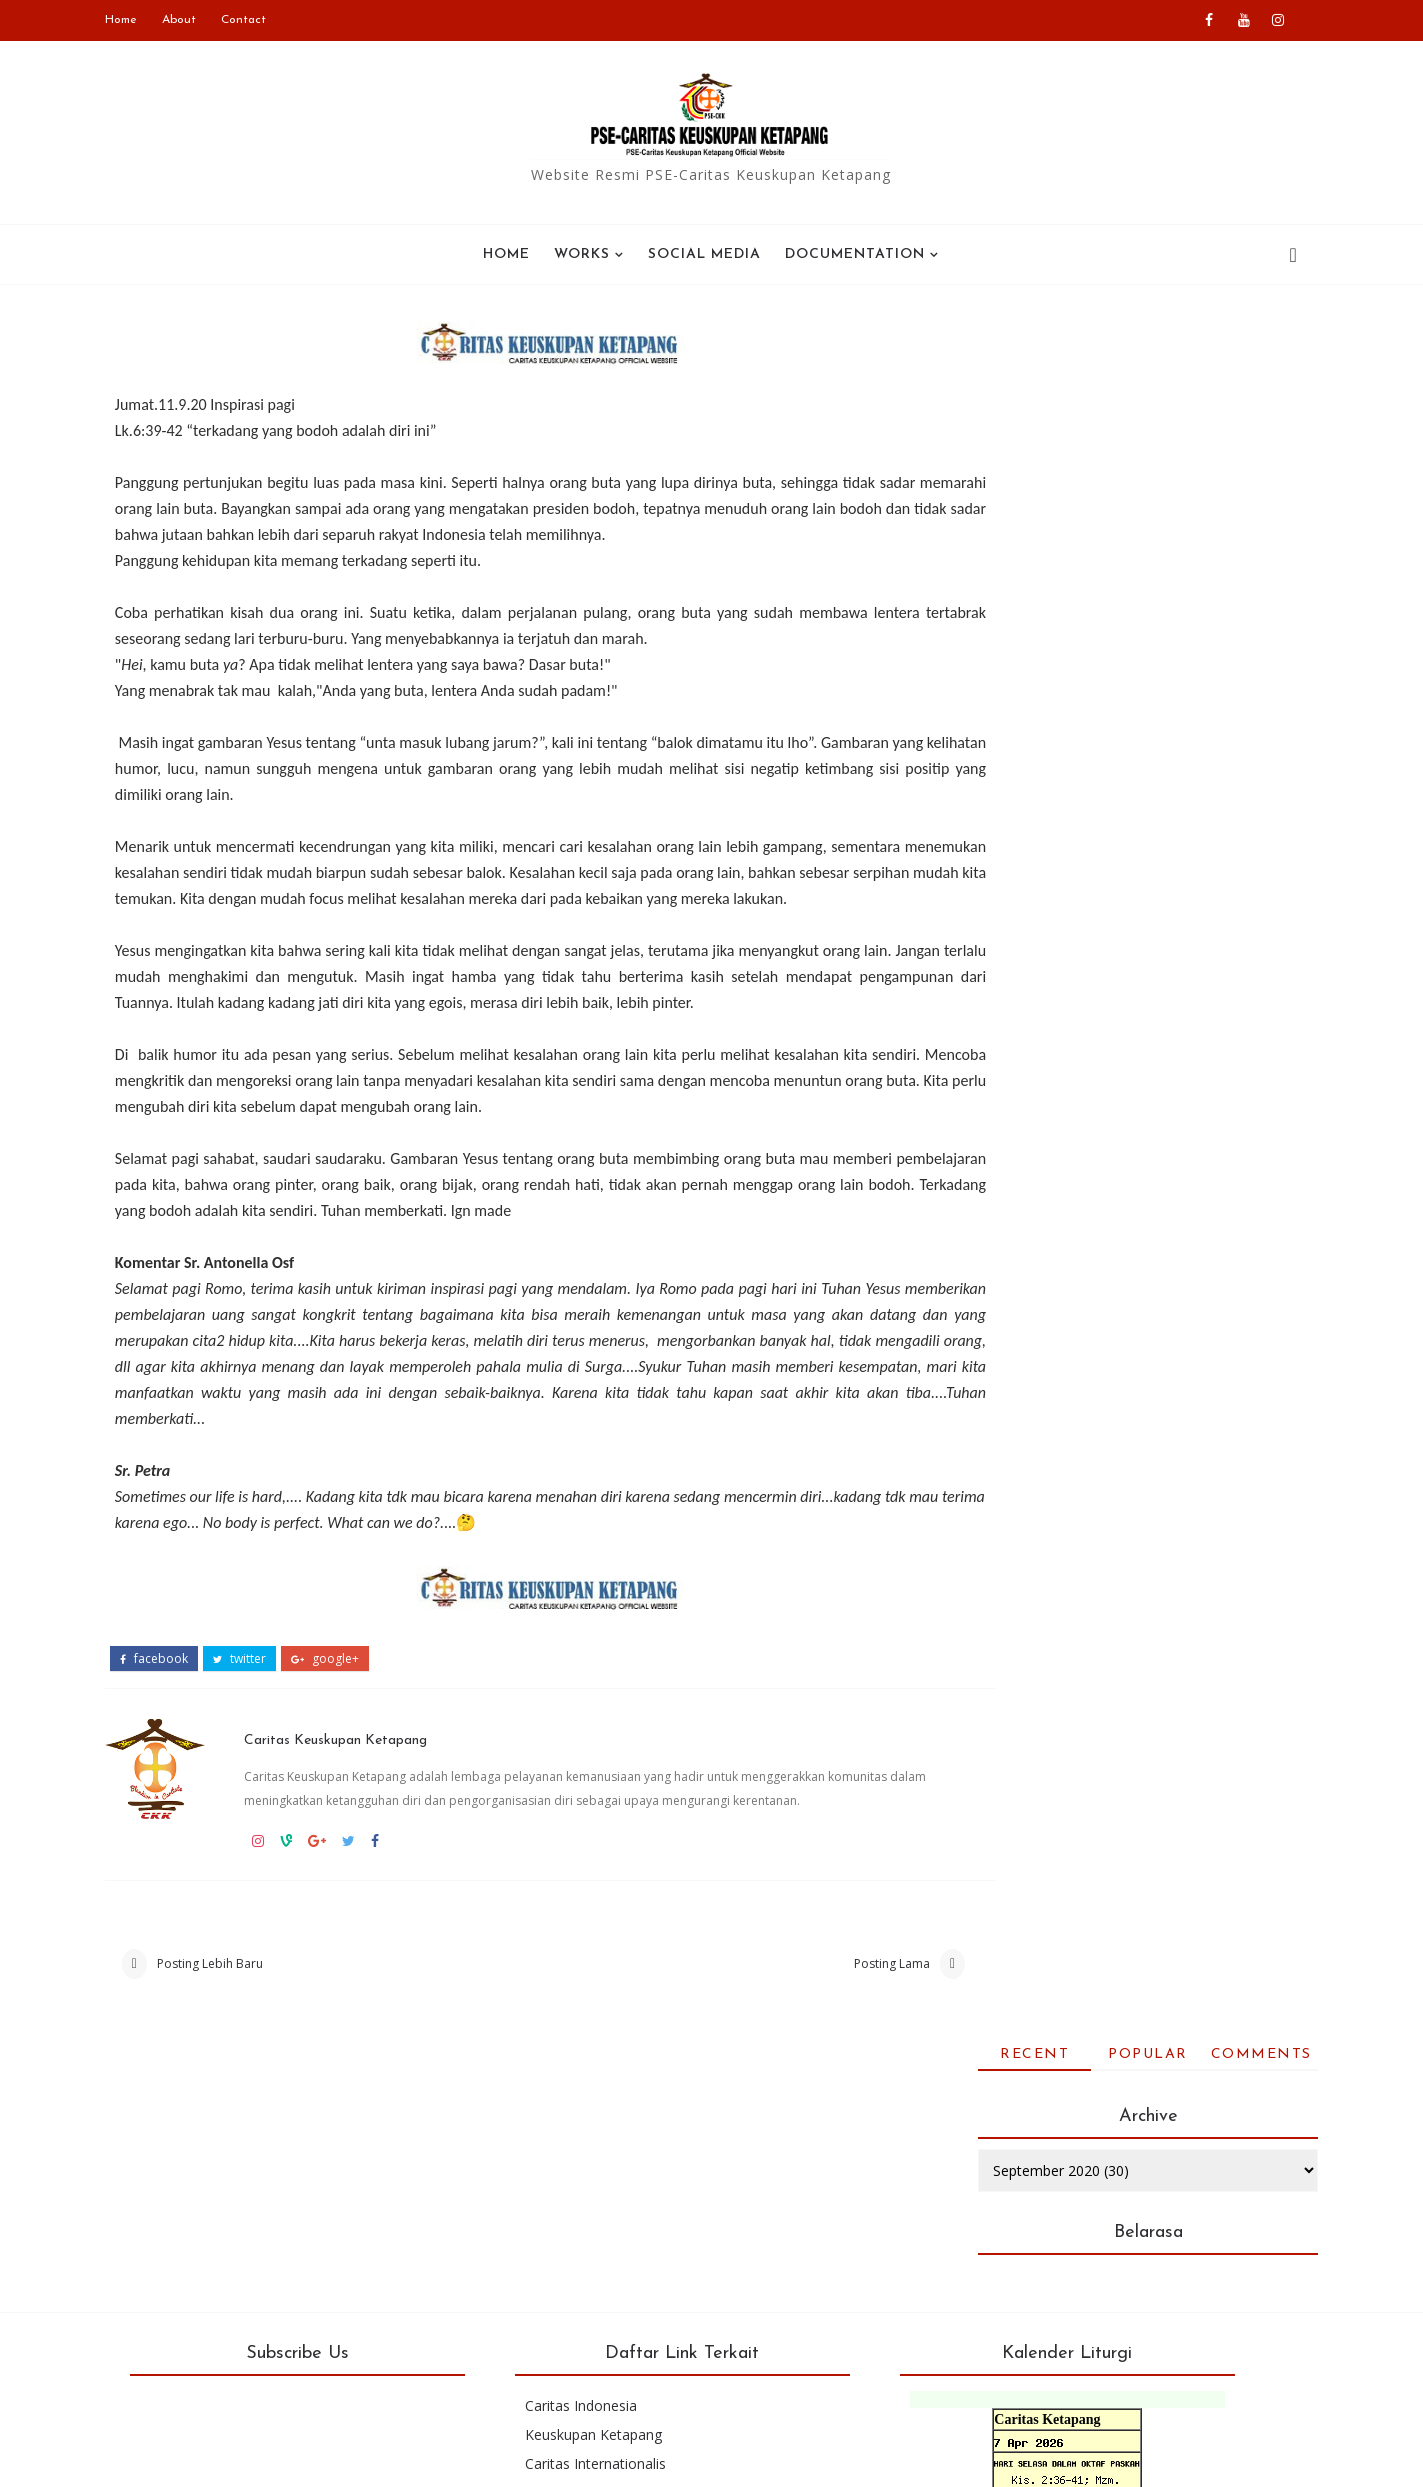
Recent (1013, 337)
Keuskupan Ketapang (614, 2199)
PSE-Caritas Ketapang (332, 2456)
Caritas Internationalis (616, 2228)
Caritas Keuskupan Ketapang (368, 1749)
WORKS (583, 251)
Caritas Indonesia (602, 2170)
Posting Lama (818, 1978)
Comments (1239, 337)
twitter (261, 1672)
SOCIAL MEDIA (705, 251)
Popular (1127, 337)
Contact (265, 20)
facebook (176, 1672)
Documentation (856, 251)
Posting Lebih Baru (232, 1978)
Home (143, 20)
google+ (347, 1672)
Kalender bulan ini (1066, 2320)
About (201, 20)
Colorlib (889, 2456)
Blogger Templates (668, 2456)
